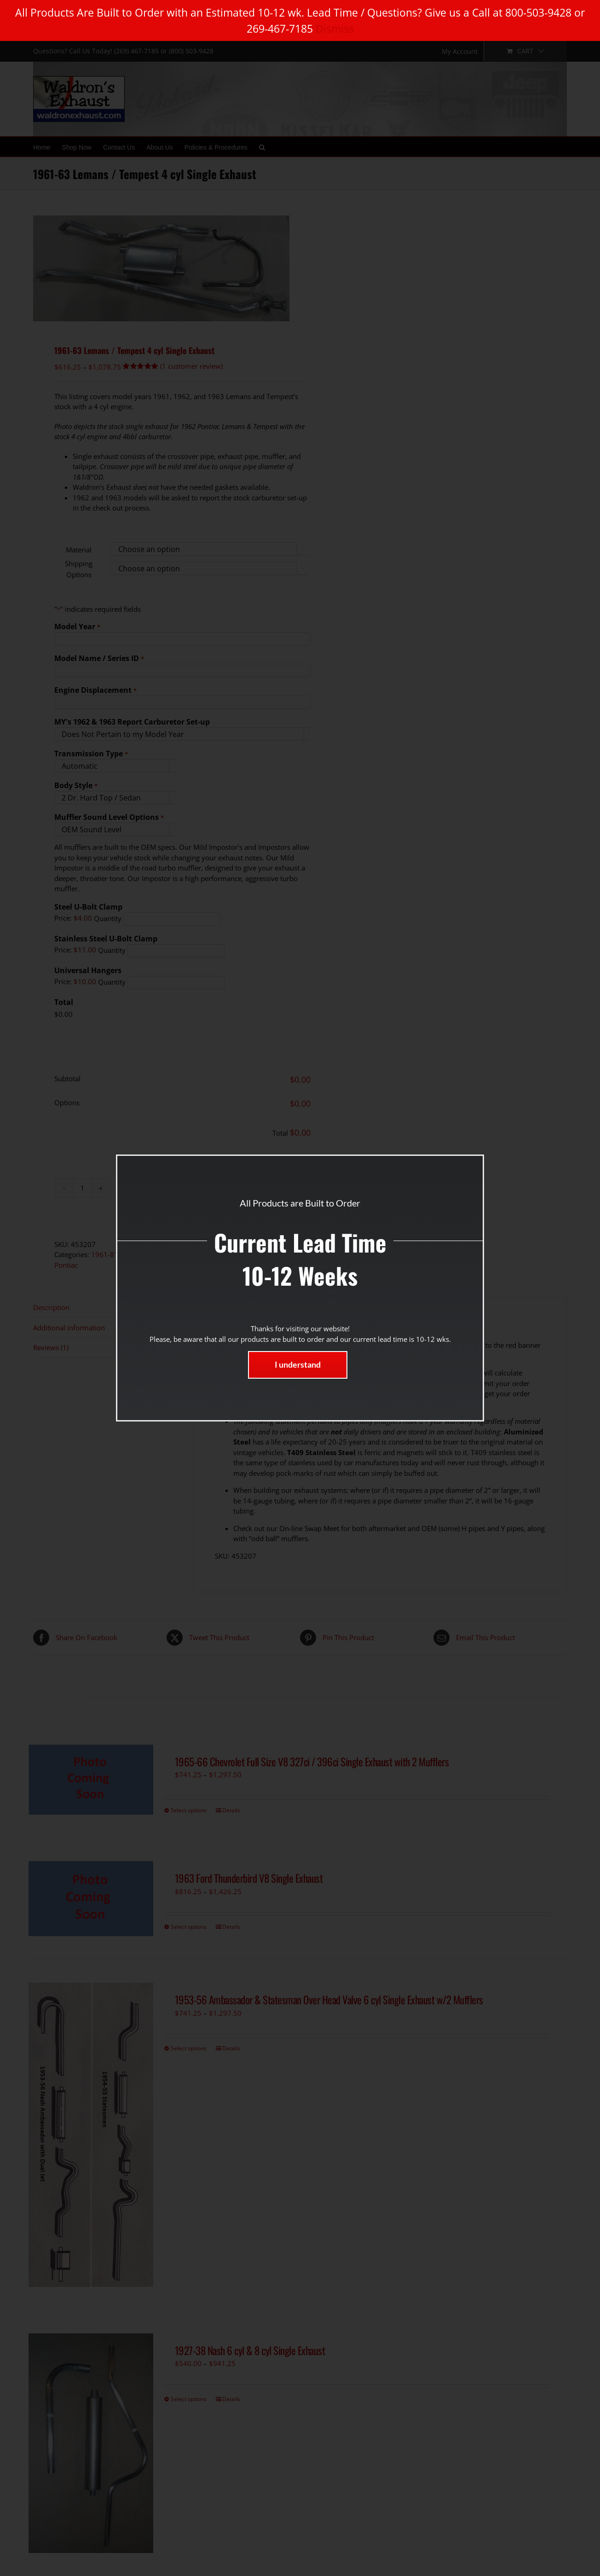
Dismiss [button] (335, 28)
